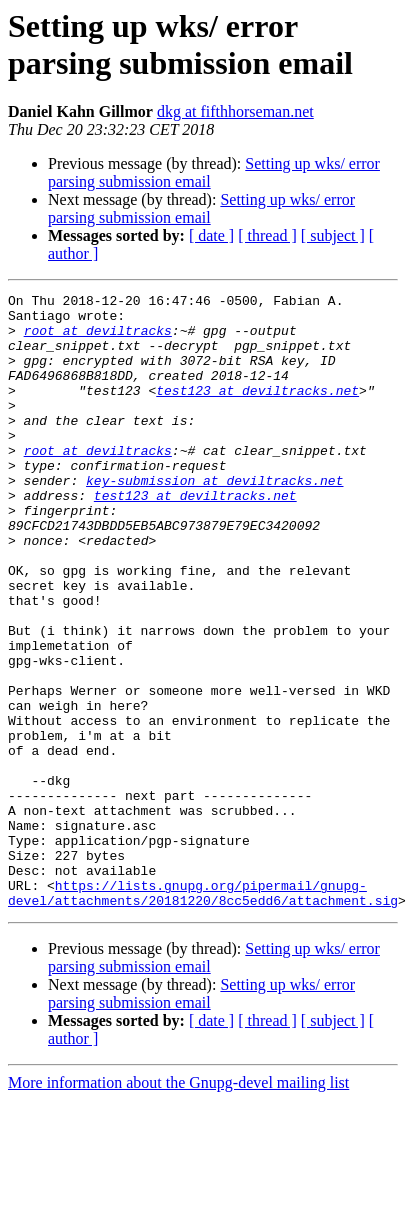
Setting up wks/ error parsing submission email (201, 208)
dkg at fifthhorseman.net (235, 111)
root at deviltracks (98, 339)
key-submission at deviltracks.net (214, 519)
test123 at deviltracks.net (257, 411)
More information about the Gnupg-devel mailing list (178, 1205)
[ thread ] (267, 235)
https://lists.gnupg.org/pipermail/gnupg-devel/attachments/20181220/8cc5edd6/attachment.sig (203, 1014)
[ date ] (211, 235)
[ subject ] (333, 235)
